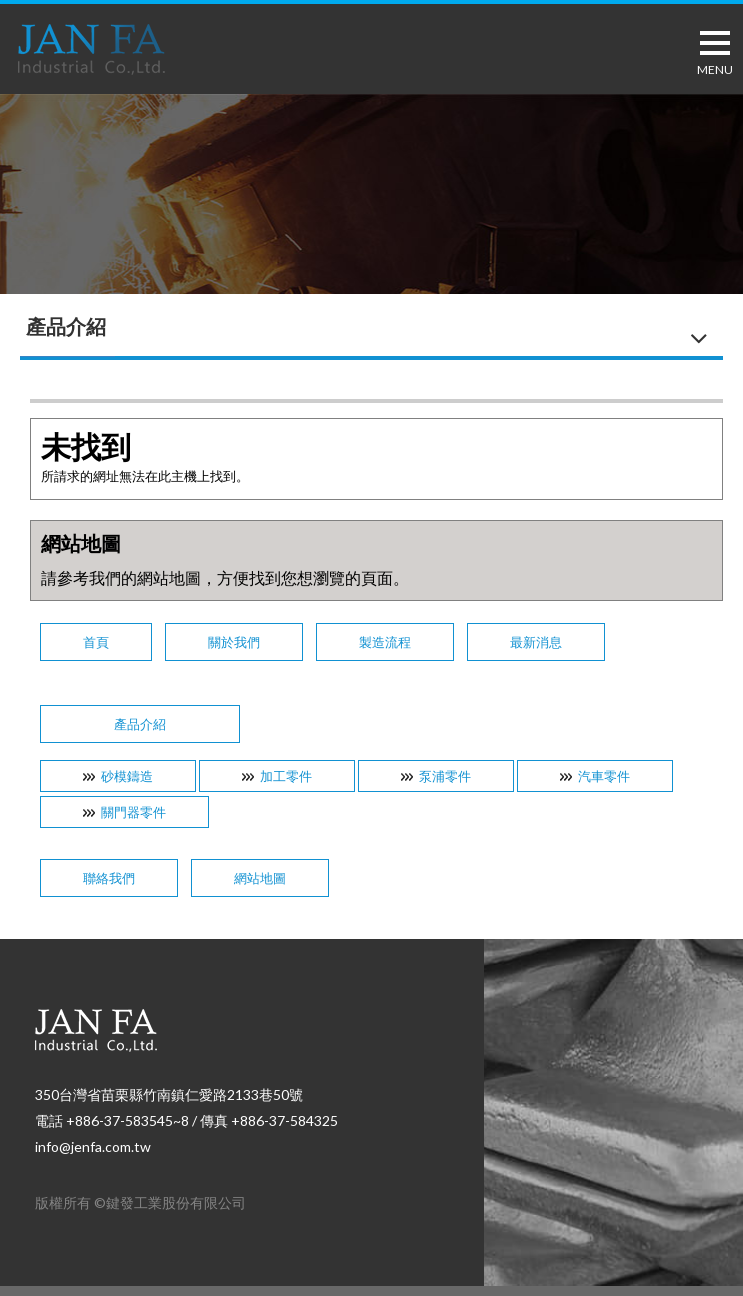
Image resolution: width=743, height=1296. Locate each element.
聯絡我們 (109, 878)
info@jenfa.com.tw (93, 1146)
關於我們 (234, 642)
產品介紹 (140, 724)
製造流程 (385, 642)
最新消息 (536, 642)
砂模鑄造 (127, 776)
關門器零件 (133, 812)
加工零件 (286, 776)
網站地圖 (260, 878)
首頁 (96, 642)
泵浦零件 (445, 776)
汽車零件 (604, 776)
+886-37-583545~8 (127, 1120)
